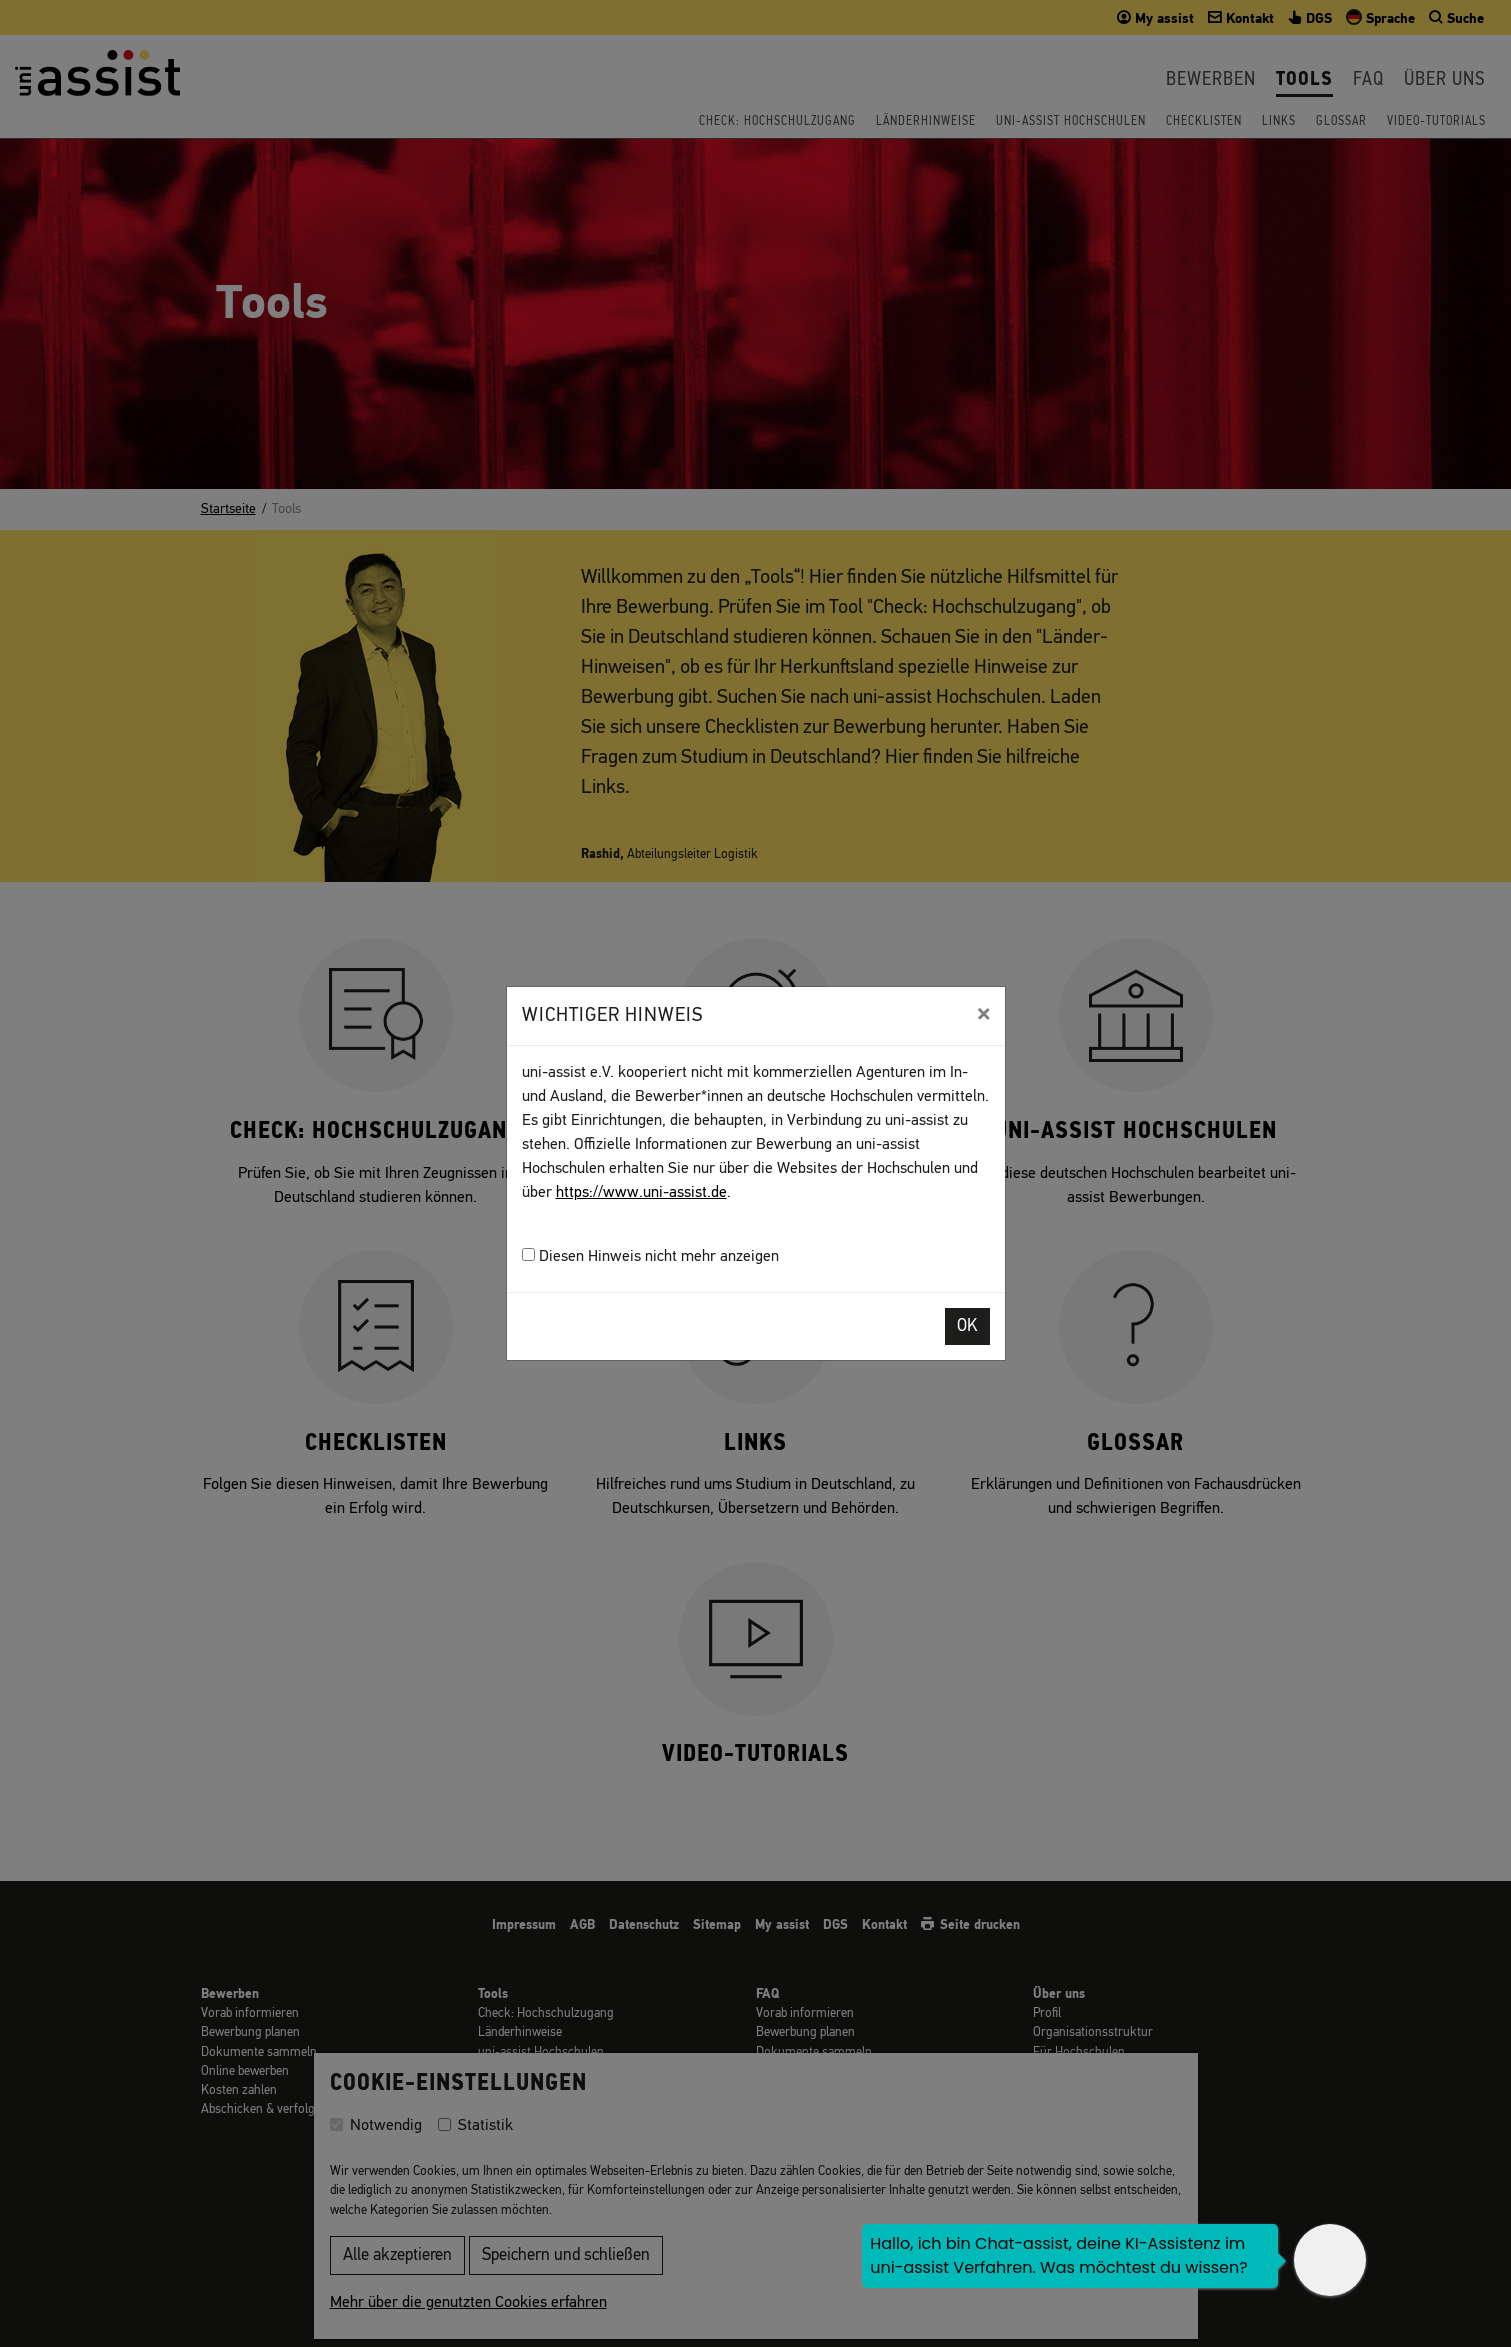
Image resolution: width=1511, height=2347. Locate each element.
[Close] (983, 1014)
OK (967, 1326)
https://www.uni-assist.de (641, 1193)
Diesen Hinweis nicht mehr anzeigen (650, 1256)
